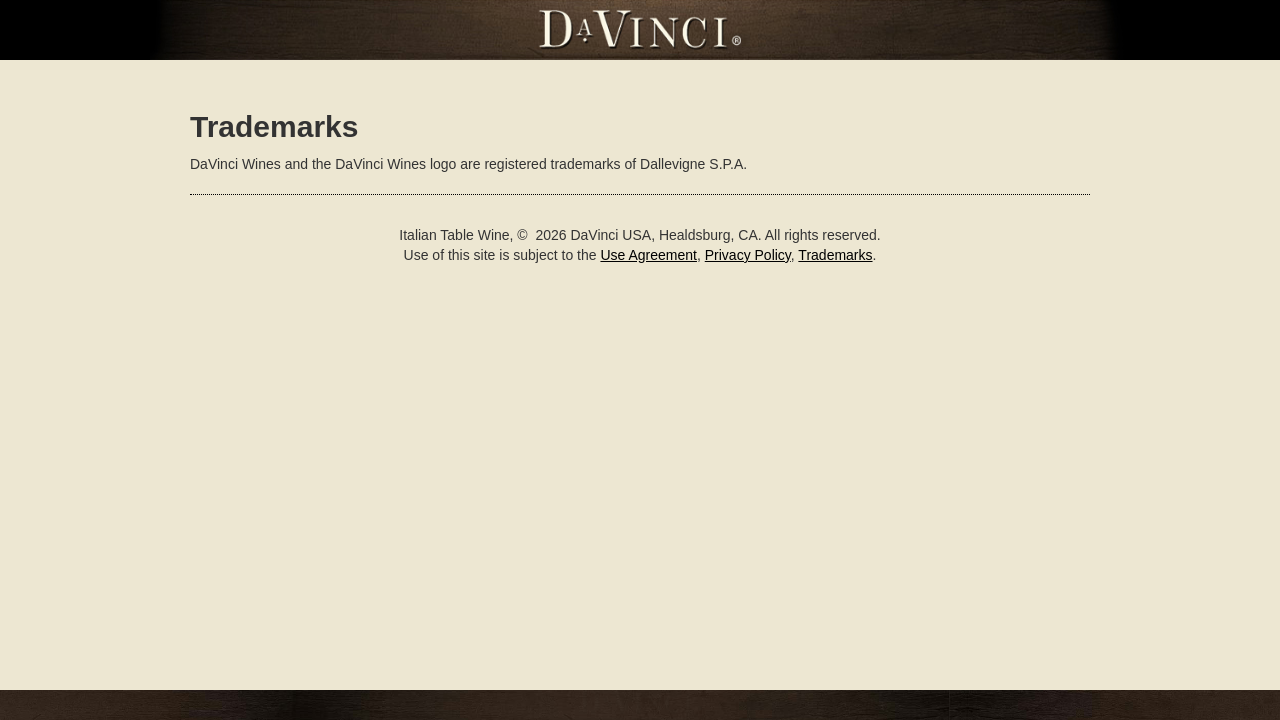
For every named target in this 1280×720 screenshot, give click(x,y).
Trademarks (835, 255)
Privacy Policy (748, 255)
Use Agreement (648, 255)
